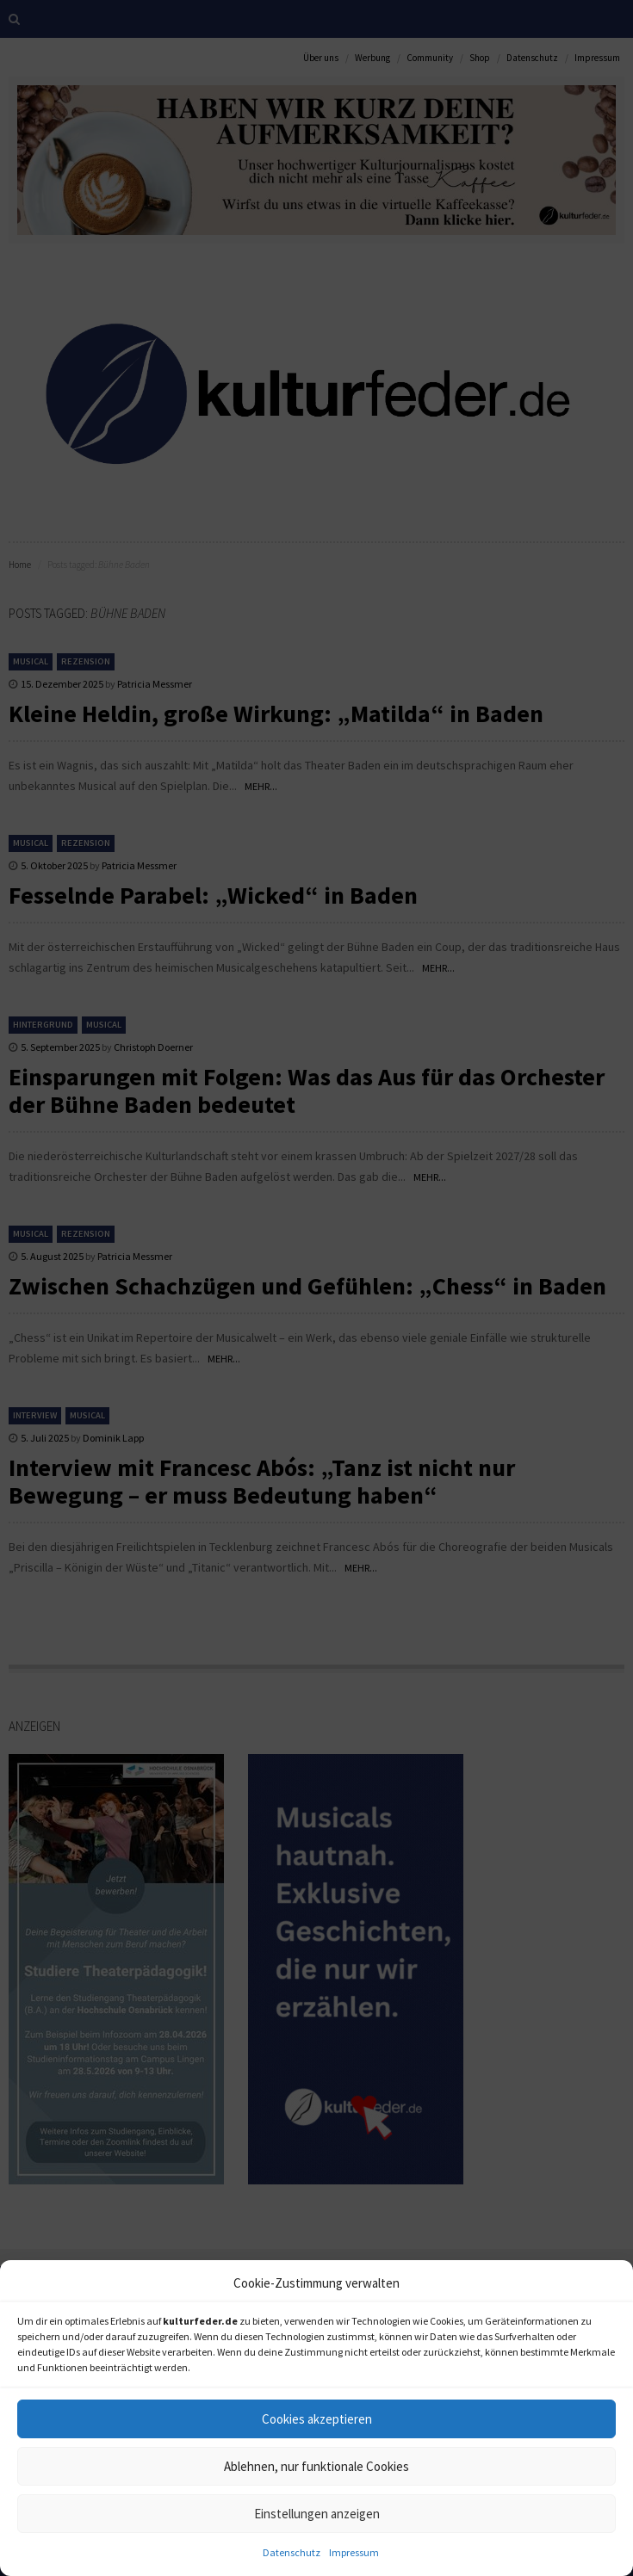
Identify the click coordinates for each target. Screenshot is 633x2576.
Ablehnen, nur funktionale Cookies (316, 2466)
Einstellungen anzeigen (317, 2513)
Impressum (354, 2552)
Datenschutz (291, 2552)
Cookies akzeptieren (317, 2419)
